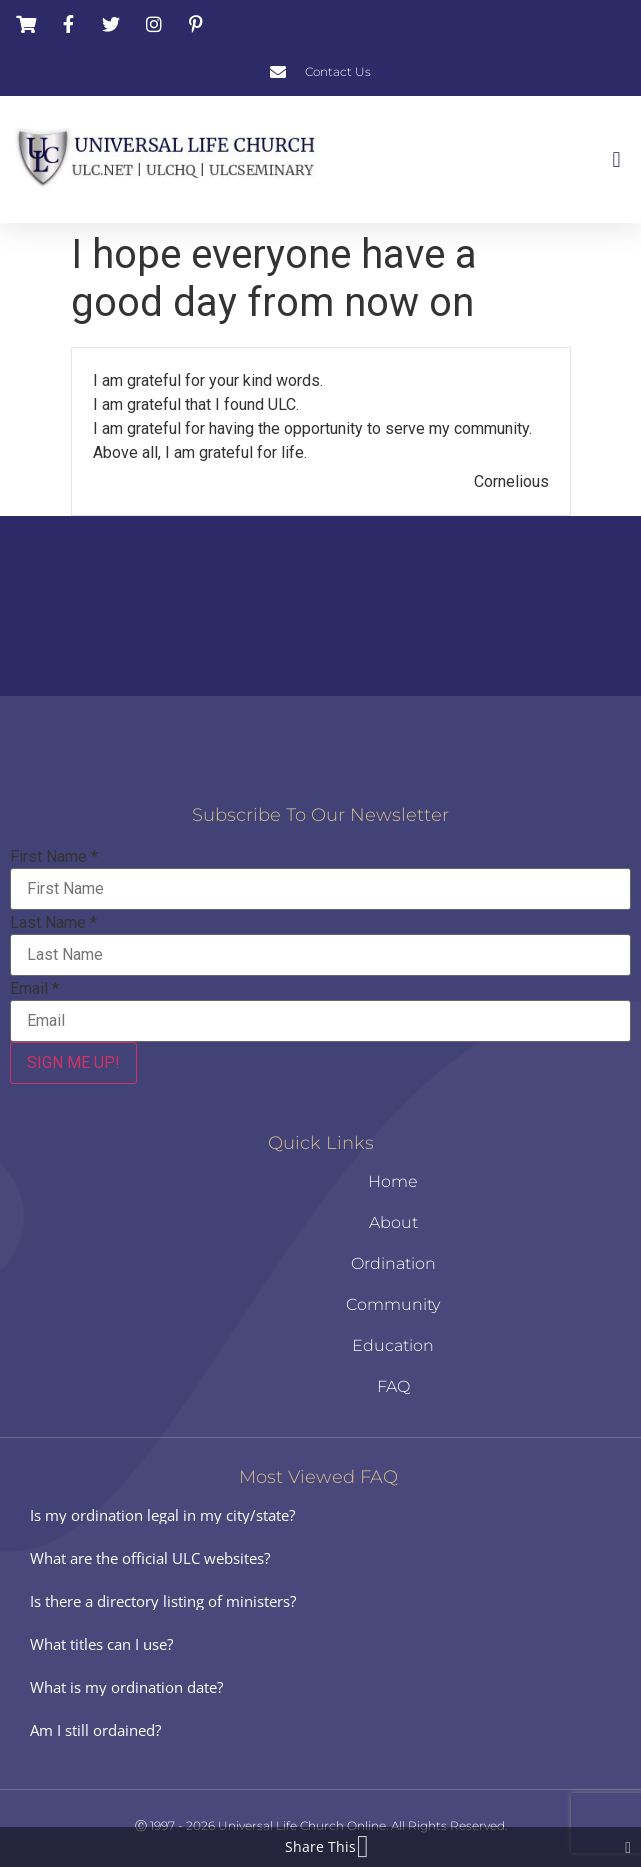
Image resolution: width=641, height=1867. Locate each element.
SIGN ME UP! (73, 1062)
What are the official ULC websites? (150, 1558)
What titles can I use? (101, 1644)
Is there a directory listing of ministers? (163, 1601)
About (393, 1222)
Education (393, 1345)
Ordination (393, 1263)
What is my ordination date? (126, 1687)
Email (34, 989)
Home (393, 1181)
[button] (616, 159)
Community (393, 1304)
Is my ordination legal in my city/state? (162, 1515)
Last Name (53, 923)
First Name (54, 857)
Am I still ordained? (95, 1730)
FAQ (393, 1386)
